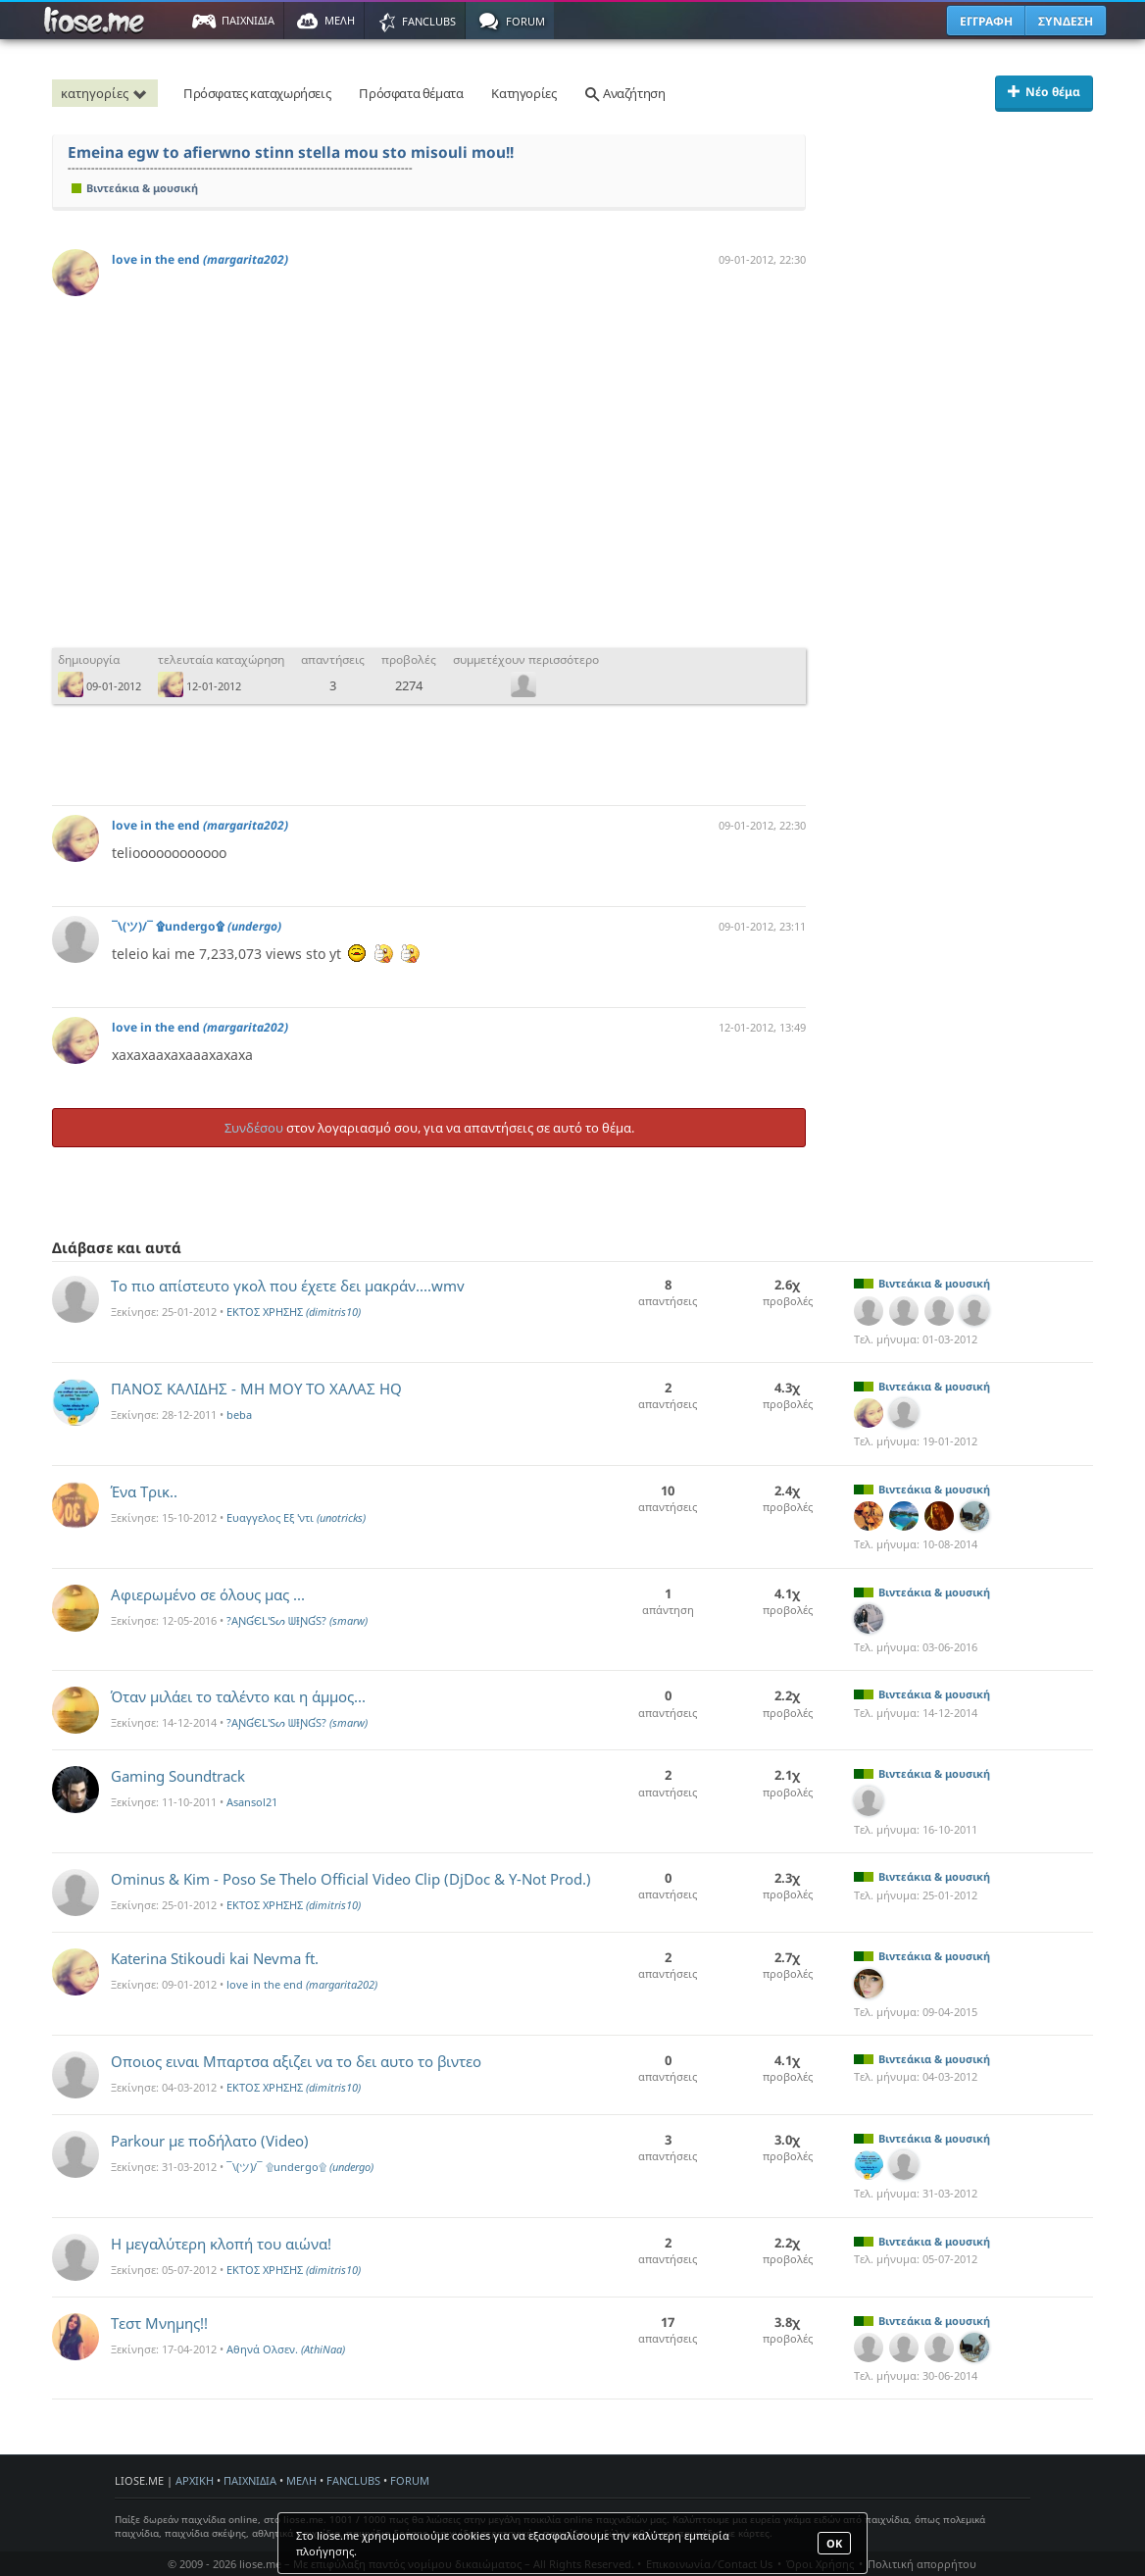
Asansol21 (251, 1801)
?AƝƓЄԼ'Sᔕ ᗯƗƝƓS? (297, 1620)
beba (239, 1414)
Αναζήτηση (624, 93)
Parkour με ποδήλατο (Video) (210, 2140)
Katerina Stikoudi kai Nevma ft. (215, 1958)
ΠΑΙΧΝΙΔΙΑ (250, 2480)
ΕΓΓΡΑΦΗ (986, 21)
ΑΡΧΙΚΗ (194, 2480)
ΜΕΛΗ (301, 2480)
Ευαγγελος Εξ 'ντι (296, 1517)
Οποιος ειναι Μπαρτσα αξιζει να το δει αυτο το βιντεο (296, 2061)
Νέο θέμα (1044, 91)
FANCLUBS (353, 2480)
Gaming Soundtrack (178, 1776)
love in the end (200, 259)
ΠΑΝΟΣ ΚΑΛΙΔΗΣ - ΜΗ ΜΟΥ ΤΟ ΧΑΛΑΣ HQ (256, 1388)
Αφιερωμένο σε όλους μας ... (208, 1594)
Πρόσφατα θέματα (411, 93)
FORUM (409, 2480)
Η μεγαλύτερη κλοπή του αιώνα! (221, 2243)
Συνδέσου (253, 1127)
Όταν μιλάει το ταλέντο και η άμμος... (238, 1696)
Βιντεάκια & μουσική (135, 187)
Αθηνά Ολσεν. (285, 2349)
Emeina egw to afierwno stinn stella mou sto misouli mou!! (291, 152)
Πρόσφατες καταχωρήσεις (256, 93)
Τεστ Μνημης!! (159, 2323)
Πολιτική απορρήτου (922, 2563)
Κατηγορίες (523, 93)
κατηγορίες (107, 93)
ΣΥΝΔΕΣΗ (1065, 21)
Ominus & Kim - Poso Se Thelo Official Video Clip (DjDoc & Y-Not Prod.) (351, 1879)
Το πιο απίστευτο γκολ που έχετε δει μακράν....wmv (288, 1285)
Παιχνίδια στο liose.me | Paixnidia (97, 20)
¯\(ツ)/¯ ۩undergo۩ (196, 926)
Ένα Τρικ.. (144, 1491)
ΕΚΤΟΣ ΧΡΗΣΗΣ (293, 1311)
